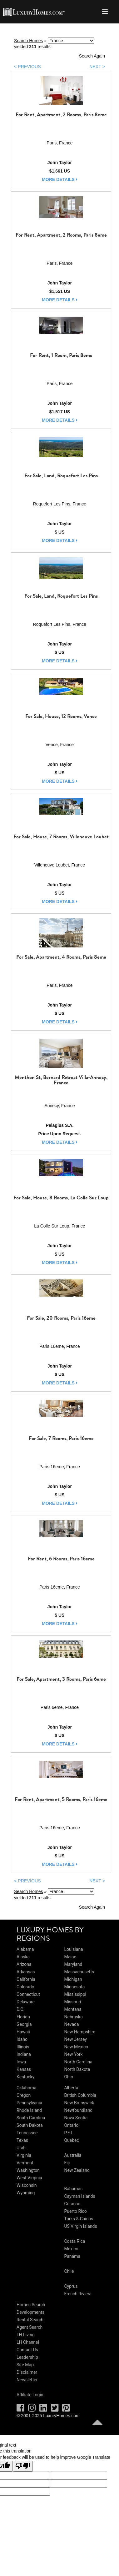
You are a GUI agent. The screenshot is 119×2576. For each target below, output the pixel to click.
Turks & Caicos (78, 2218)
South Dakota (30, 2125)
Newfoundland (78, 2110)
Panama (72, 2256)
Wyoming (26, 2192)
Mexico (71, 2248)
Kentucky (25, 2076)
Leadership (27, 2357)
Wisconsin (27, 2185)
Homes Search (31, 2304)
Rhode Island (29, 2110)
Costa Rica (74, 2241)
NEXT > (97, 66)
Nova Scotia (75, 2117)
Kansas (24, 2069)
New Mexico (76, 2046)
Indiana (24, 2054)
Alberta (71, 2087)
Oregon (24, 2095)
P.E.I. (68, 2132)
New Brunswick (79, 2102)
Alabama (25, 1949)
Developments (30, 2312)
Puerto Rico (75, 2211)
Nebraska (73, 2016)
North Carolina (78, 2061)
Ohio (68, 2076)
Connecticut (28, 1994)
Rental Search (30, 2319)
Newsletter (27, 2379)
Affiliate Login (30, 2394)
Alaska (23, 1956)
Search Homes (28, 40)
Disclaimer (27, 2372)
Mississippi (75, 1994)
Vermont (25, 2162)
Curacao (72, 2203)
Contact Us (27, 2349)
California (26, 1979)
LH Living (26, 2334)
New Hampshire (79, 2031)
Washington (28, 2170)
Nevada (71, 2024)
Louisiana (73, 1949)
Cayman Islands (79, 2196)
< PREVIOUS (27, 66)
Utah (21, 2147)
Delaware (26, 2001)
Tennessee (27, 2132)
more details (59, 179)
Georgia (24, 2024)
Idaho (22, 2039)
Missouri (72, 2001)
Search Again (92, 55)
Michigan (73, 1979)
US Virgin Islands (80, 2226)
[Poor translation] (23, 2466)
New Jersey (75, 2039)
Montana (72, 2009)
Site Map (25, 2364)
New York (73, 2054)
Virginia (24, 2155)
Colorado (25, 1986)
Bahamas (73, 2188)
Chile (69, 2271)
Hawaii (23, 2031)
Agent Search (29, 2327)
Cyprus (70, 2286)
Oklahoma (26, 2087)
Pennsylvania (29, 2102)
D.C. (20, 2009)
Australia (72, 2155)
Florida (23, 2016)
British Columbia (80, 2095)
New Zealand (76, 2170)
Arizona (24, 1964)
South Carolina (31, 2117)
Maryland (73, 1964)
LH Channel (28, 2342)
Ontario (71, 2125)
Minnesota (74, 1986)
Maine (70, 1956)
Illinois (23, 2046)
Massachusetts (79, 1971)
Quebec (71, 2140)
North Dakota (77, 2069)
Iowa (21, 2061)
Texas (22, 2140)
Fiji (67, 2162)
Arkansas (26, 1971)
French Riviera (78, 2293)
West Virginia (29, 2177)
